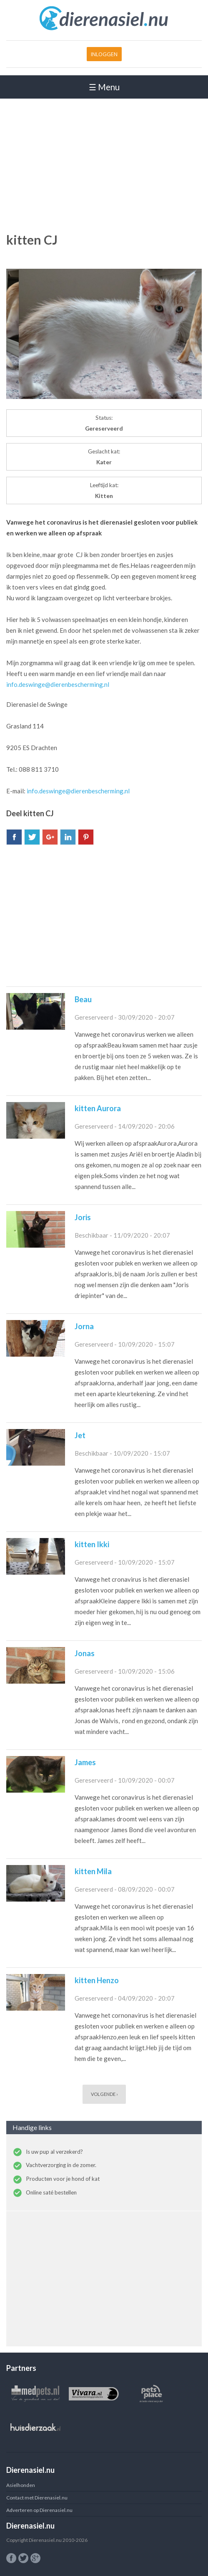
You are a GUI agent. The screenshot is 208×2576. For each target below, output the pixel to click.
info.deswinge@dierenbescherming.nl (57, 684)
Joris (83, 1217)
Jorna (84, 1326)
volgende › (104, 2094)
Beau (83, 999)
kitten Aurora (98, 1108)
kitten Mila (93, 1871)
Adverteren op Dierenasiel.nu (39, 2510)
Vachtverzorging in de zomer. (61, 2165)
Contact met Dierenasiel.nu (37, 2497)
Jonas (85, 1653)
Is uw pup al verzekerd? (54, 2151)
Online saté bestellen (51, 2192)
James (85, 1762)
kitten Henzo (97, 1980)
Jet (80, 1435)
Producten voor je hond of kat (63, 2178)
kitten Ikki (92, 1544)
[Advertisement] (104, 164)
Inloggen (104, 54)
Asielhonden (20, 2485)
